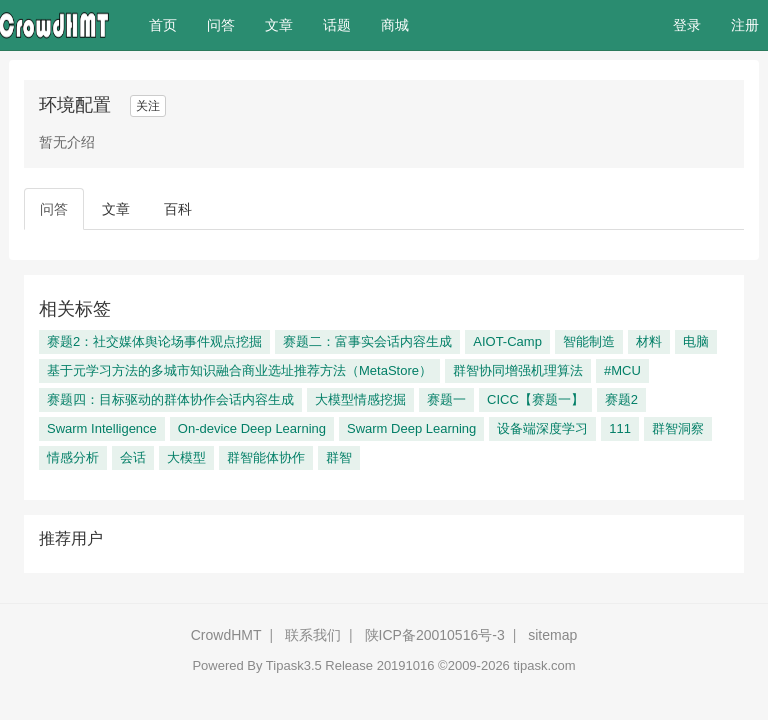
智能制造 (589, 341)
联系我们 (313, 635)
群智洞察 (678, 428)
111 (620, 428)
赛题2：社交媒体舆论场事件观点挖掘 (154, 341)
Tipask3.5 (294, 665)
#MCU (622, 370)
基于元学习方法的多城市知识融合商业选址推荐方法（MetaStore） (239, 370)
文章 (279, 25)
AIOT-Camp (507, 341)
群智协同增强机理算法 (518, 370)
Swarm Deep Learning (411, 428)
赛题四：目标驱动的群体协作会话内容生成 (170, 399)
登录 (687, 25)
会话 (133, 457)
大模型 (186, 457)
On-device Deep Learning (252, 428)
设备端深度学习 (542, 428)
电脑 (696, 341)
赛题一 (446, 399)
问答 (221, 25)
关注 (148, 106)
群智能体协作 (266, 457)
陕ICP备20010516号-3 (435, 635)
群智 (339, 457)
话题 (337, 25)
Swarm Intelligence (102, 428)
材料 (649, 341)
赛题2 (621, 399)
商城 (395, 25)
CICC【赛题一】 (535, 399)
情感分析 (73, 457)
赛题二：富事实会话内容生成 (367, 341)
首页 (170, 23)
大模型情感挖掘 (360, 399)
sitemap (552, 635)
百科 (178, 209)
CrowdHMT (226, 635)
